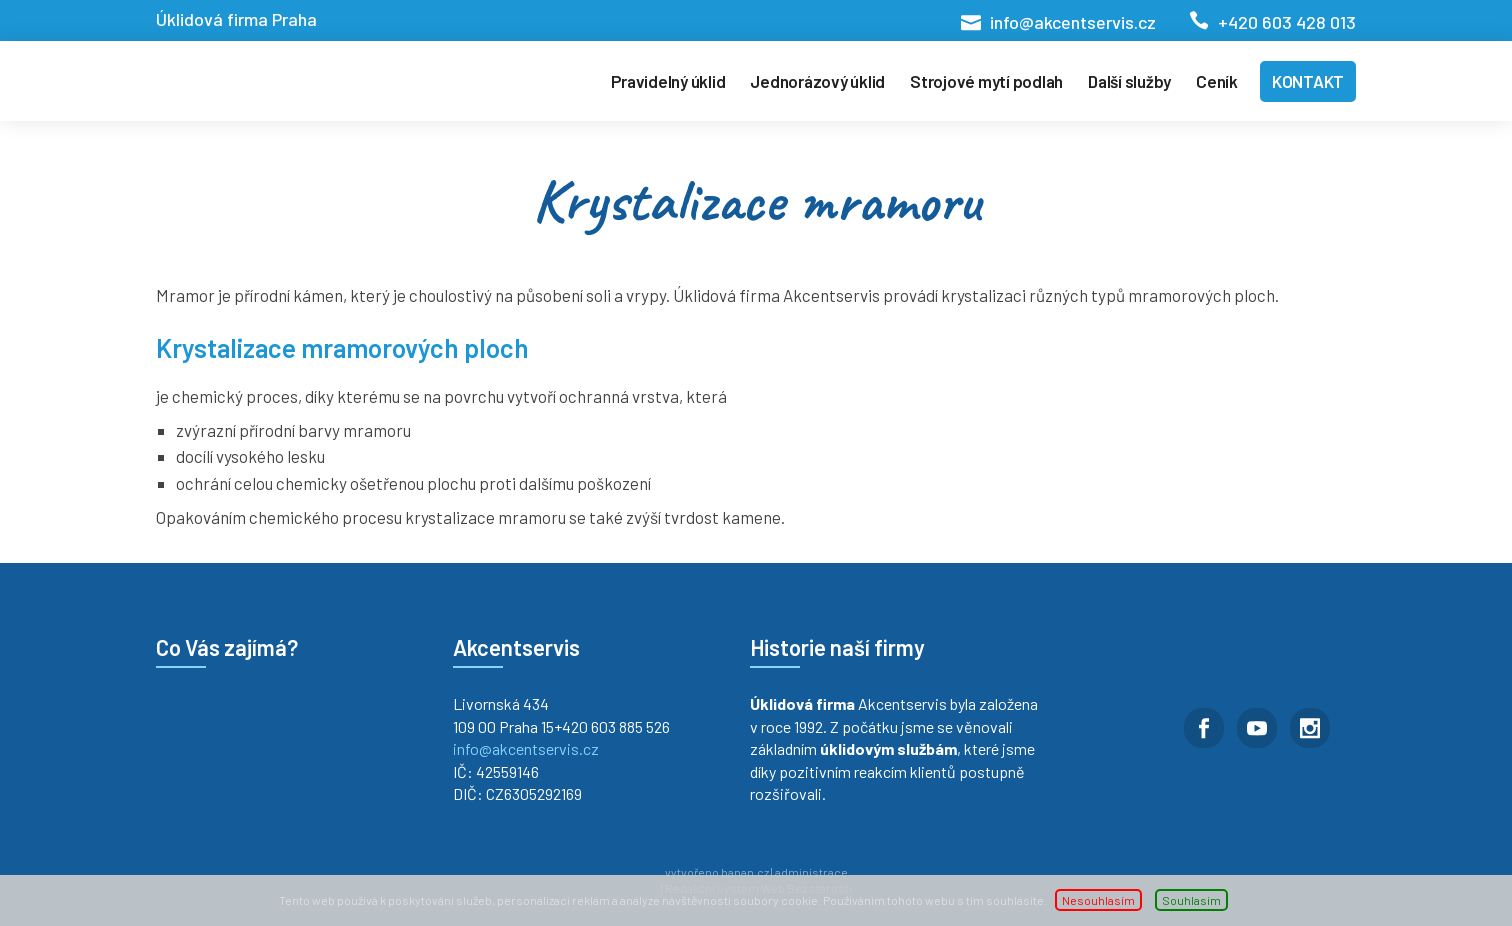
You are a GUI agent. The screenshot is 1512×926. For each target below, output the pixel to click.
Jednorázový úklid (817, 81)
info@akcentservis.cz (1073, 22)
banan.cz (745, 872)
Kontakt (1308, 81)
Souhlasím (1191, 900)
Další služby (1129, 81)
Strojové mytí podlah (986, 81)
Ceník (1217, 81)
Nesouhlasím (1098, 900)
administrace (811, 872)
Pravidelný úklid (668, 81)
